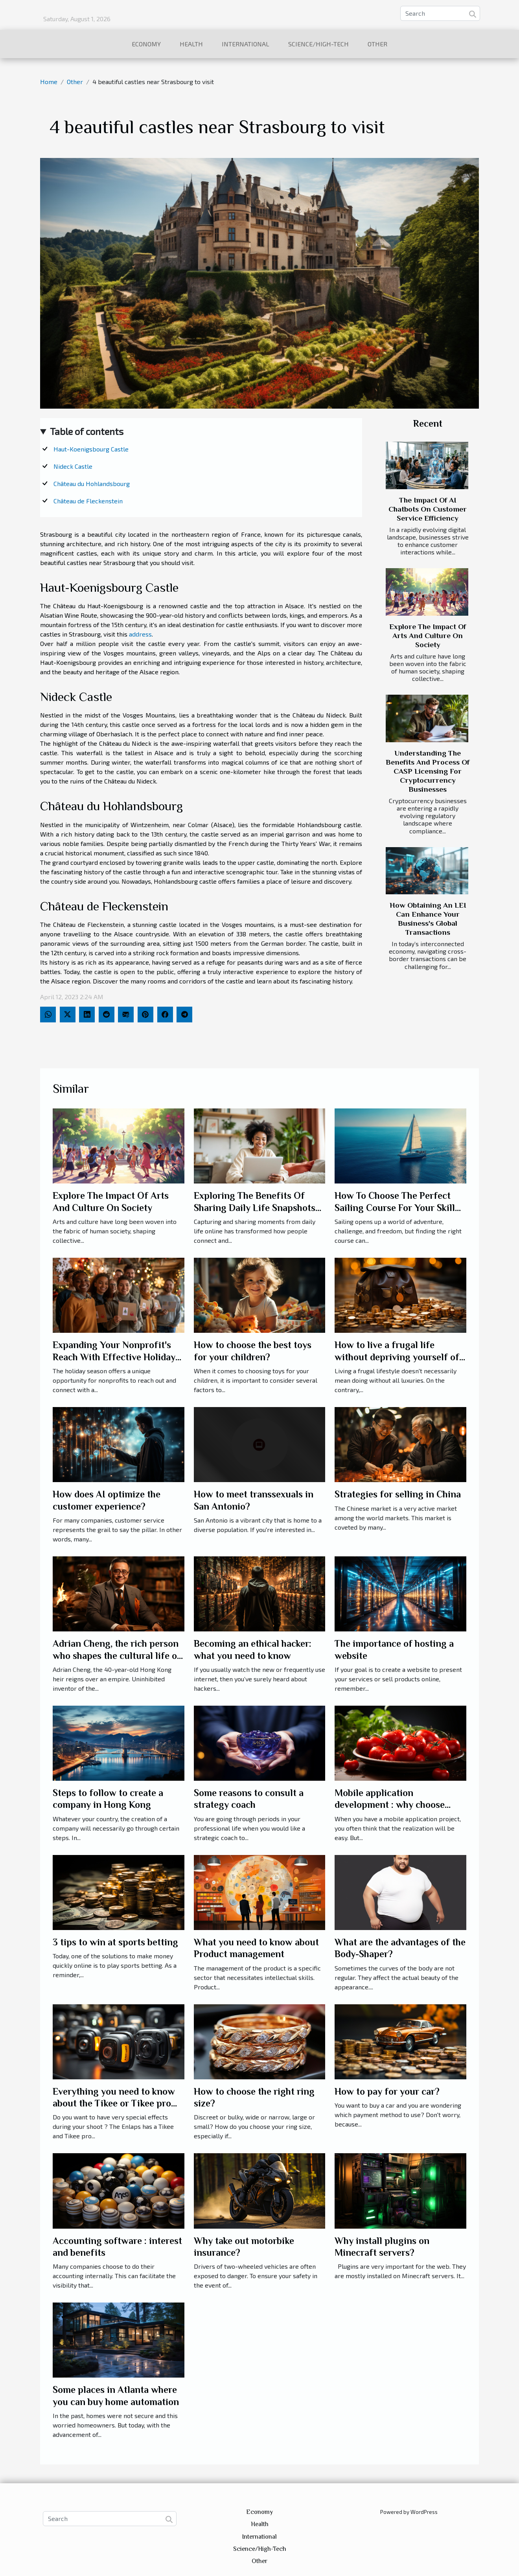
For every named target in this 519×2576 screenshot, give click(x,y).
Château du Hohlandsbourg (91, 483)
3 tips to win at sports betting (115, 1942)
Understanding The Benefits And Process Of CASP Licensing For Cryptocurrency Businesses (427, 771)
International (245, 44)
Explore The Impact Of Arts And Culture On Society (427, 635)
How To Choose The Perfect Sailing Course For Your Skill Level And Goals (395, 1207)
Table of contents (86, 431)
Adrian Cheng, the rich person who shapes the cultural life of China (117, 1655)
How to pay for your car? (387, 2091)
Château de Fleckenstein (88, 501)
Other (377, 44)
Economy (146, 44)
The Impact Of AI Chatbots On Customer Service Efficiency (427, 509)
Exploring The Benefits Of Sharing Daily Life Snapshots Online (254, 1207)
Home (48, 81)
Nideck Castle (72, 466)
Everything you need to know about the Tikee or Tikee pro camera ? (114, 2103)
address (140, 634)
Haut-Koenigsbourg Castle (91, 449)
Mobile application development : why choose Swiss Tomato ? (390, 1804)
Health (191, 44)
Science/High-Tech (318, 44)
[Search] (440, 13)
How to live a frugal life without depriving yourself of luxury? (397, 1356)
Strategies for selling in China (398, 1494)
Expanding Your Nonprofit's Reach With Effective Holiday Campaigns (114, 1356)
